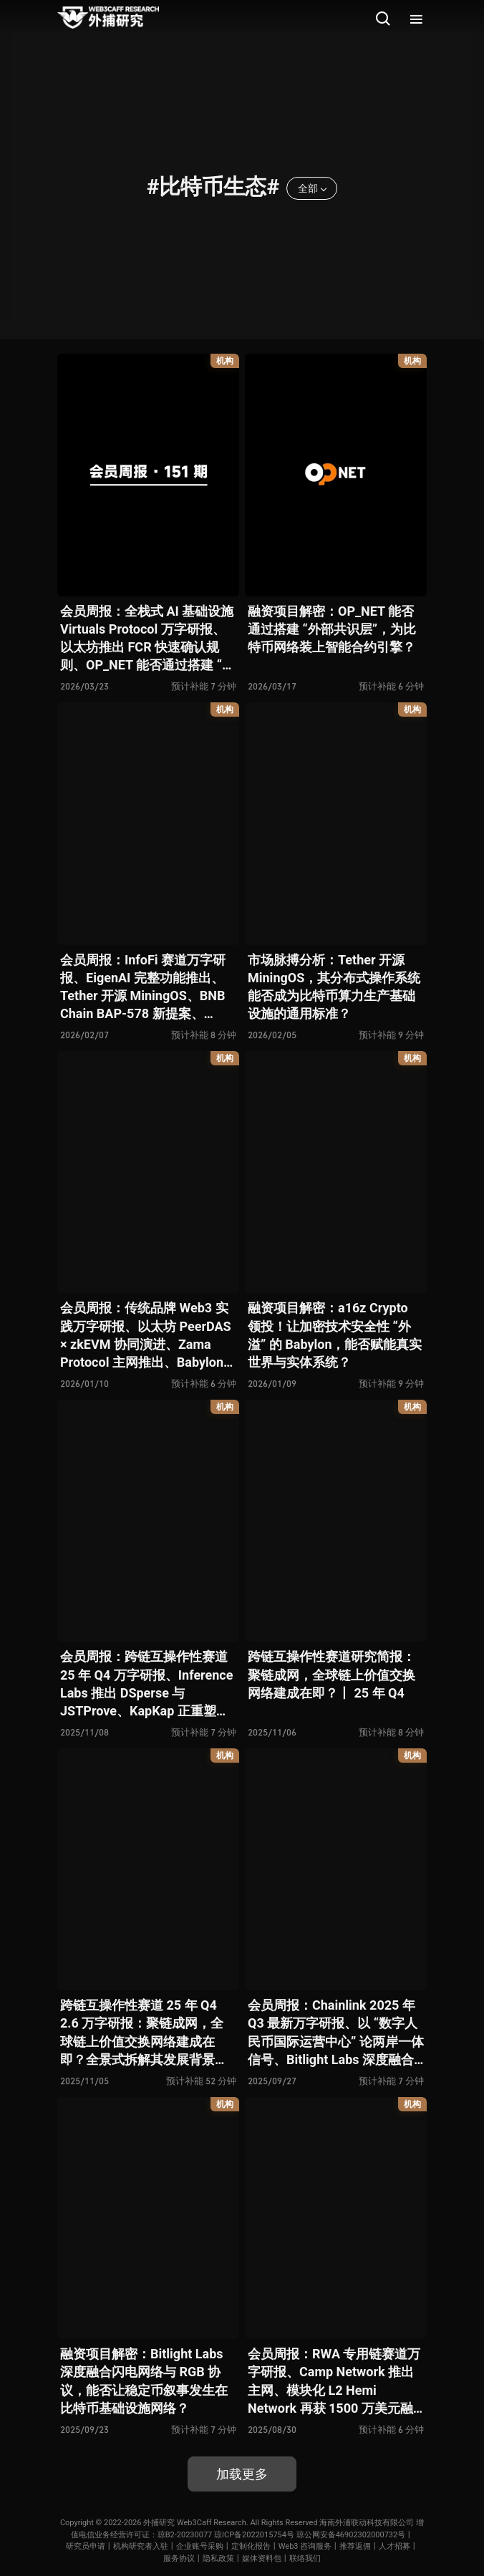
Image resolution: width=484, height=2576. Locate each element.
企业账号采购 (199, 2546)
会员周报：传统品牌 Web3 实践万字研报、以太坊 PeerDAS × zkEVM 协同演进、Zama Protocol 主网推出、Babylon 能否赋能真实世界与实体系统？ (145, 1335)
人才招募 (394, 2546)
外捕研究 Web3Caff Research (194, 2522)
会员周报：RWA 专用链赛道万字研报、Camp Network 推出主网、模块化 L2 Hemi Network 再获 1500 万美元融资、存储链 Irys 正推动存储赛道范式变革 (334, 2381)
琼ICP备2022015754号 (254, 2534)
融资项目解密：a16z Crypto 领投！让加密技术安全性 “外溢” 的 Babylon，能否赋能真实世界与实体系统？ (335, 1335)
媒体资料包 (261, 2558)
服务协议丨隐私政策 (198, 2558)
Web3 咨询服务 (305, 2546)
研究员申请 (85, 2546)
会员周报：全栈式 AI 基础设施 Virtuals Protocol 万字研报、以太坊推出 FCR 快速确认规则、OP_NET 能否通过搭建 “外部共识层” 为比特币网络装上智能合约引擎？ (148, 639)
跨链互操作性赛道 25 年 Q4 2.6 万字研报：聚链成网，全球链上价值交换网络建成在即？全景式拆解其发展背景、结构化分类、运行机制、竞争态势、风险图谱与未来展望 (144, 2033)
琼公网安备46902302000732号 (351, 2534)
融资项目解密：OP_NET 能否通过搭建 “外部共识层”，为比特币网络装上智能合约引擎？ (332, 629)
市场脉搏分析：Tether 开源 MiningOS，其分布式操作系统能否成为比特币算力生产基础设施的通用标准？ (334, 987)
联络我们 (305, 2558)
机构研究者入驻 (140, 2546)
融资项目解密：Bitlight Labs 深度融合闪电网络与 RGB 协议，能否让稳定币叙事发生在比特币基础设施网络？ (144, 2381)
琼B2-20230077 (185, 2534)
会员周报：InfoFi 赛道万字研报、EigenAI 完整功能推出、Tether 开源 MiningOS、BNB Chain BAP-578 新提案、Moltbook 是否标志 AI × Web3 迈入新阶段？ (145, 987)
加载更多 (242, 2473)
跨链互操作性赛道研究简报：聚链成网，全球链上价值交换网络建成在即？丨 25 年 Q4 (331, 1674)
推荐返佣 (355, 2546)
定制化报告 (251, 2546)
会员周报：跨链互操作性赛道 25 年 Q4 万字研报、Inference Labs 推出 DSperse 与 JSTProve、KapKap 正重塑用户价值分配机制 (146, 1684)
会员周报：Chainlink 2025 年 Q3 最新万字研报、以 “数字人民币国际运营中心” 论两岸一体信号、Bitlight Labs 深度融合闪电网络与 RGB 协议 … (336, 2033)
